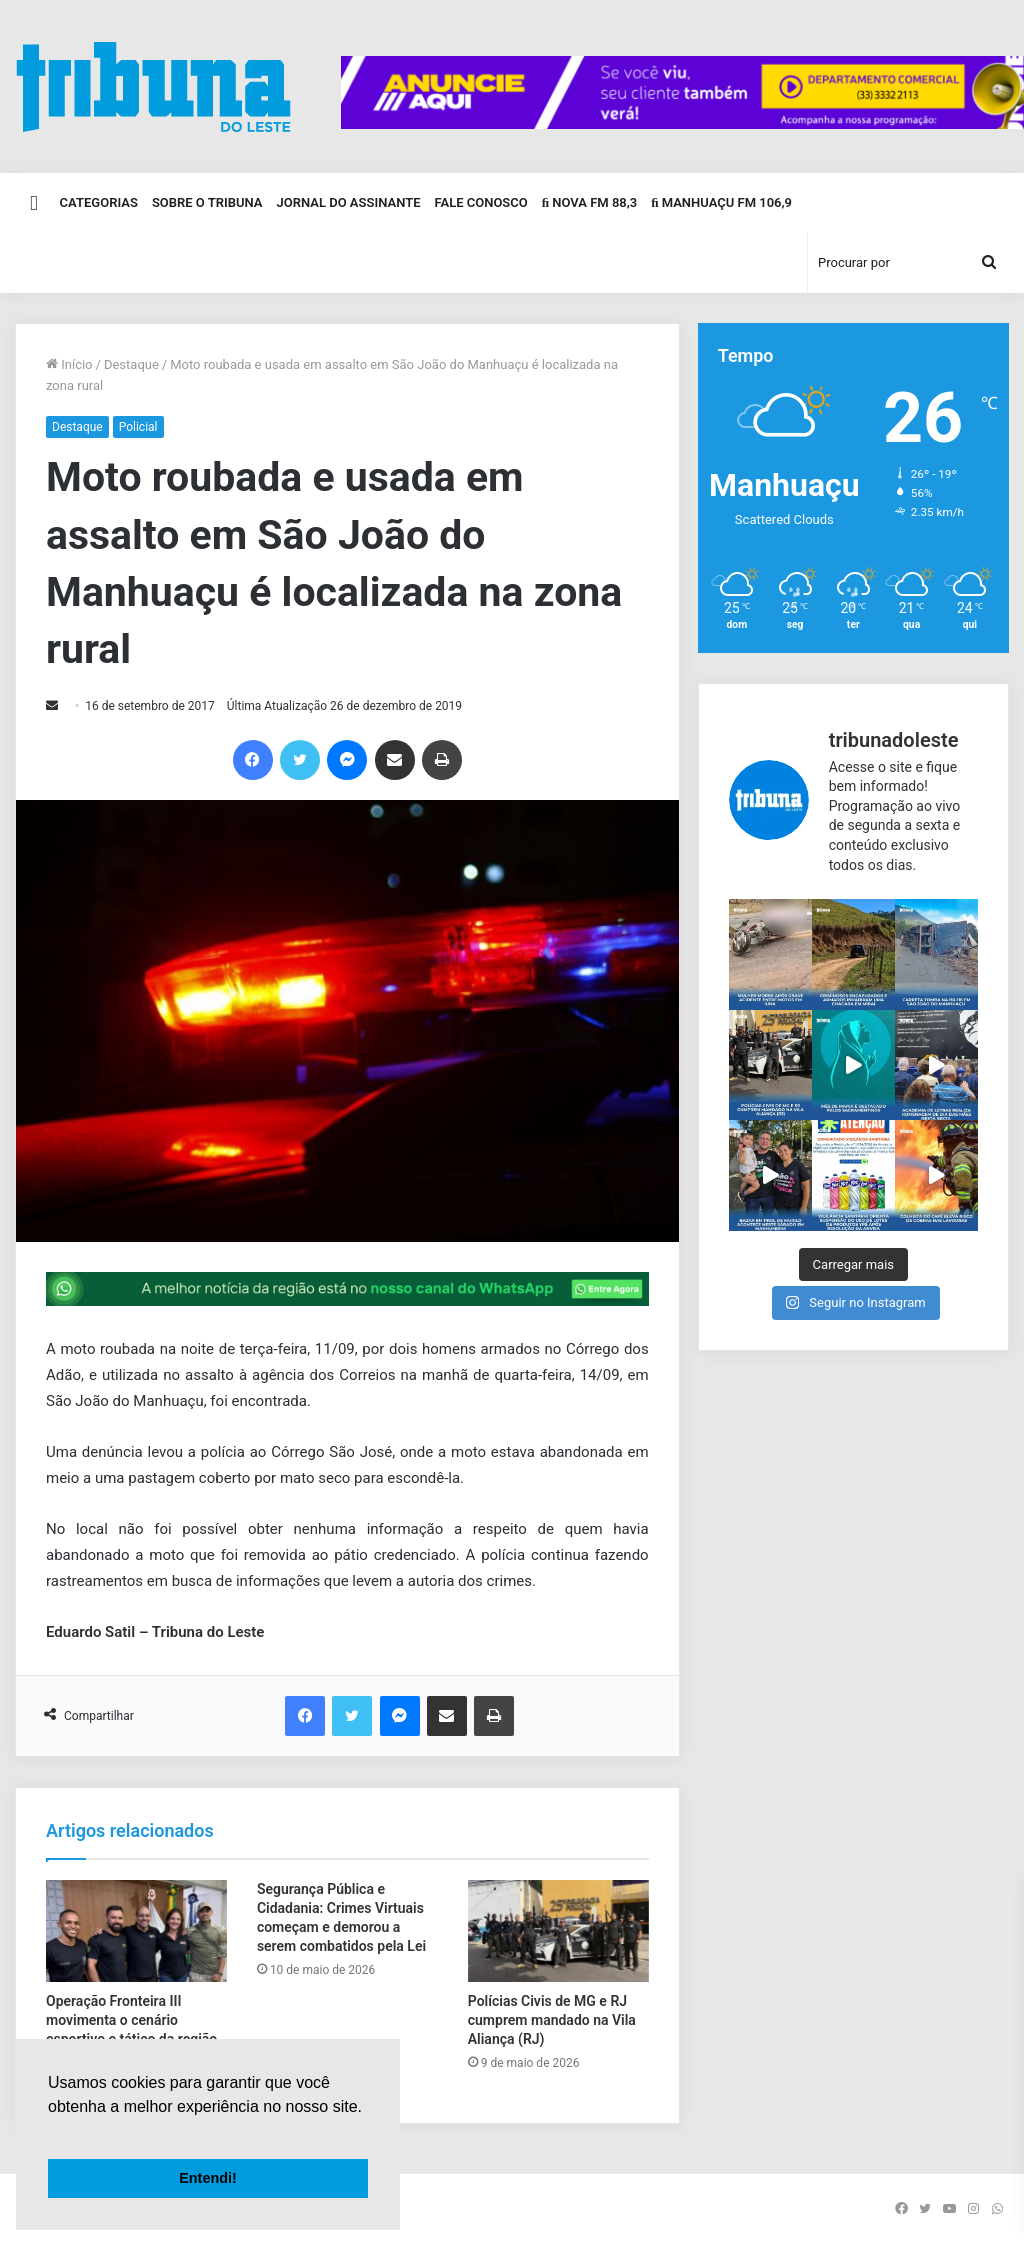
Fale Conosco (480, 202)
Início (69, 364)
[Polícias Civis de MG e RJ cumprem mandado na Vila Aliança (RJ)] (558, 1931)
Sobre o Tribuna (207, 202)
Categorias (99, 202)
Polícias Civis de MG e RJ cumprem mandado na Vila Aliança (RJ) (552, 2020)
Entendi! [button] (208, 2178)
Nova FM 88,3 (589, 202)
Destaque (131, 364)
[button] (51, 2132)
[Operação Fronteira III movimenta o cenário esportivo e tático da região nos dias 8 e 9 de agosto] (136, 1931)
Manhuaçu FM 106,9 (721, 202)
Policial (138, 427)
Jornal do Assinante (349, 202)
